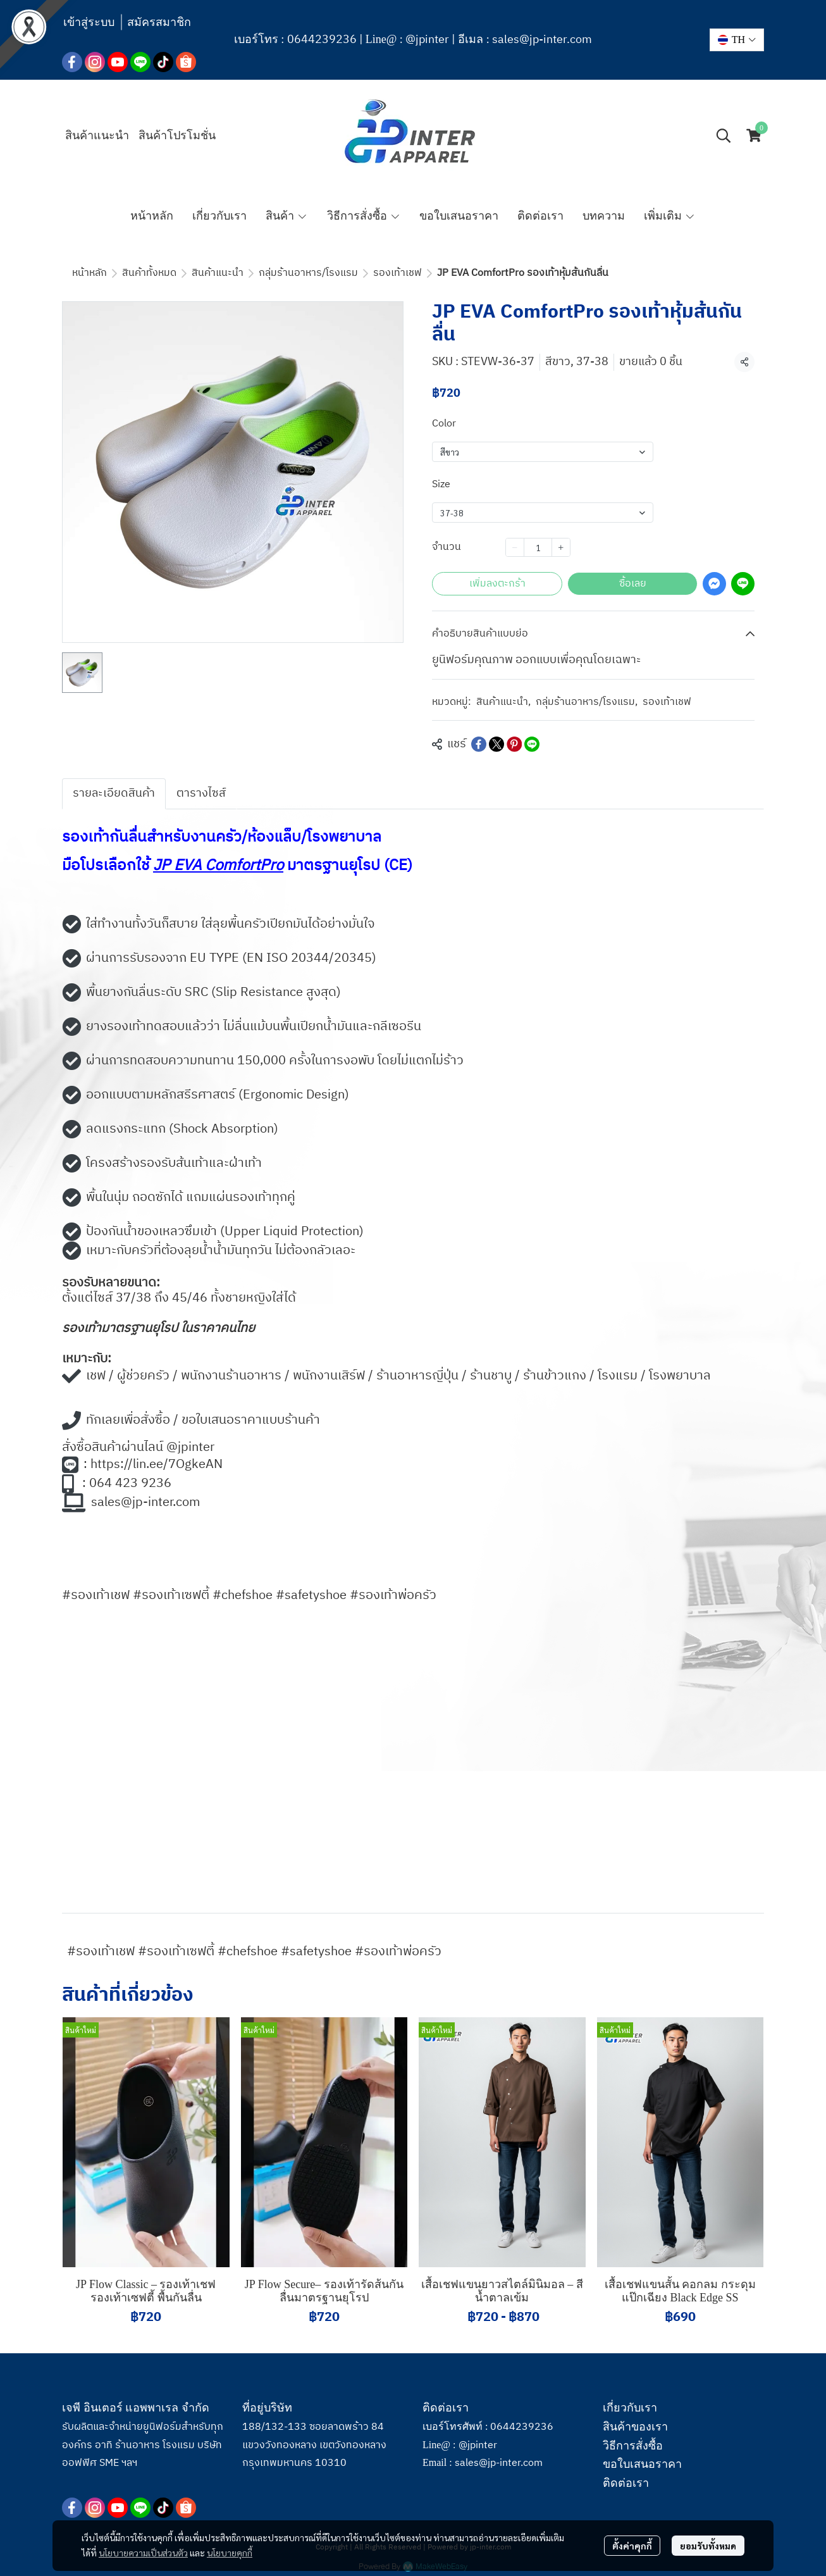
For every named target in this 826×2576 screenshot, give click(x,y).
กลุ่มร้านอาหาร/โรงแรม (308, 273)
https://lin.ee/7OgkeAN (156, 1465)
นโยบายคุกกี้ (229, 2550)
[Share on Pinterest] (514, 744)
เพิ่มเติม (669, 215)
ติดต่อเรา (626, 2483)
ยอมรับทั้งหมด (708, 2543)
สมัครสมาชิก (159, 22)
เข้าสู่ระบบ (88, 22)
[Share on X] (496, 744)
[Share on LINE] (531, 744)
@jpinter (427, 39)
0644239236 (322, 39)
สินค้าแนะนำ (217, 273)
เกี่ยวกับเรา (630, 2407)
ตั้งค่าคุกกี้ (632, 2543)
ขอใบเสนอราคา (642, 2464)
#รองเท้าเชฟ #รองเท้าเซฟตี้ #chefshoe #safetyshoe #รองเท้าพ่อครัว (254, 1951)
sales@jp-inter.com (542, 39)
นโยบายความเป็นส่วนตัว (143, 2550)
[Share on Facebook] (478, 744)
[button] (737, 39)
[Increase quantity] (561, 547)
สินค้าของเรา (635, 2426)
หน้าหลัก (89, 273)
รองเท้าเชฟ (397, 273)
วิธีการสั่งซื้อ (633, 2445)
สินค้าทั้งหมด (149, 273)
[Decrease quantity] (515, 547)
